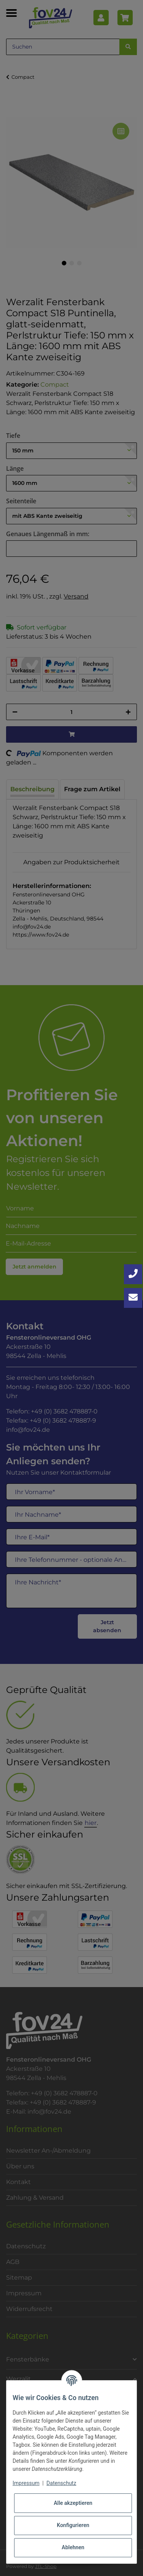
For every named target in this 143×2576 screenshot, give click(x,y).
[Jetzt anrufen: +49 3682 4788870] (133, 1274)
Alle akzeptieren (73, 2503)
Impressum (26, 2483)
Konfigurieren (73, 2525)
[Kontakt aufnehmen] (133, 1298)
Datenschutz (61, 2483)
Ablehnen (73, 2547)
